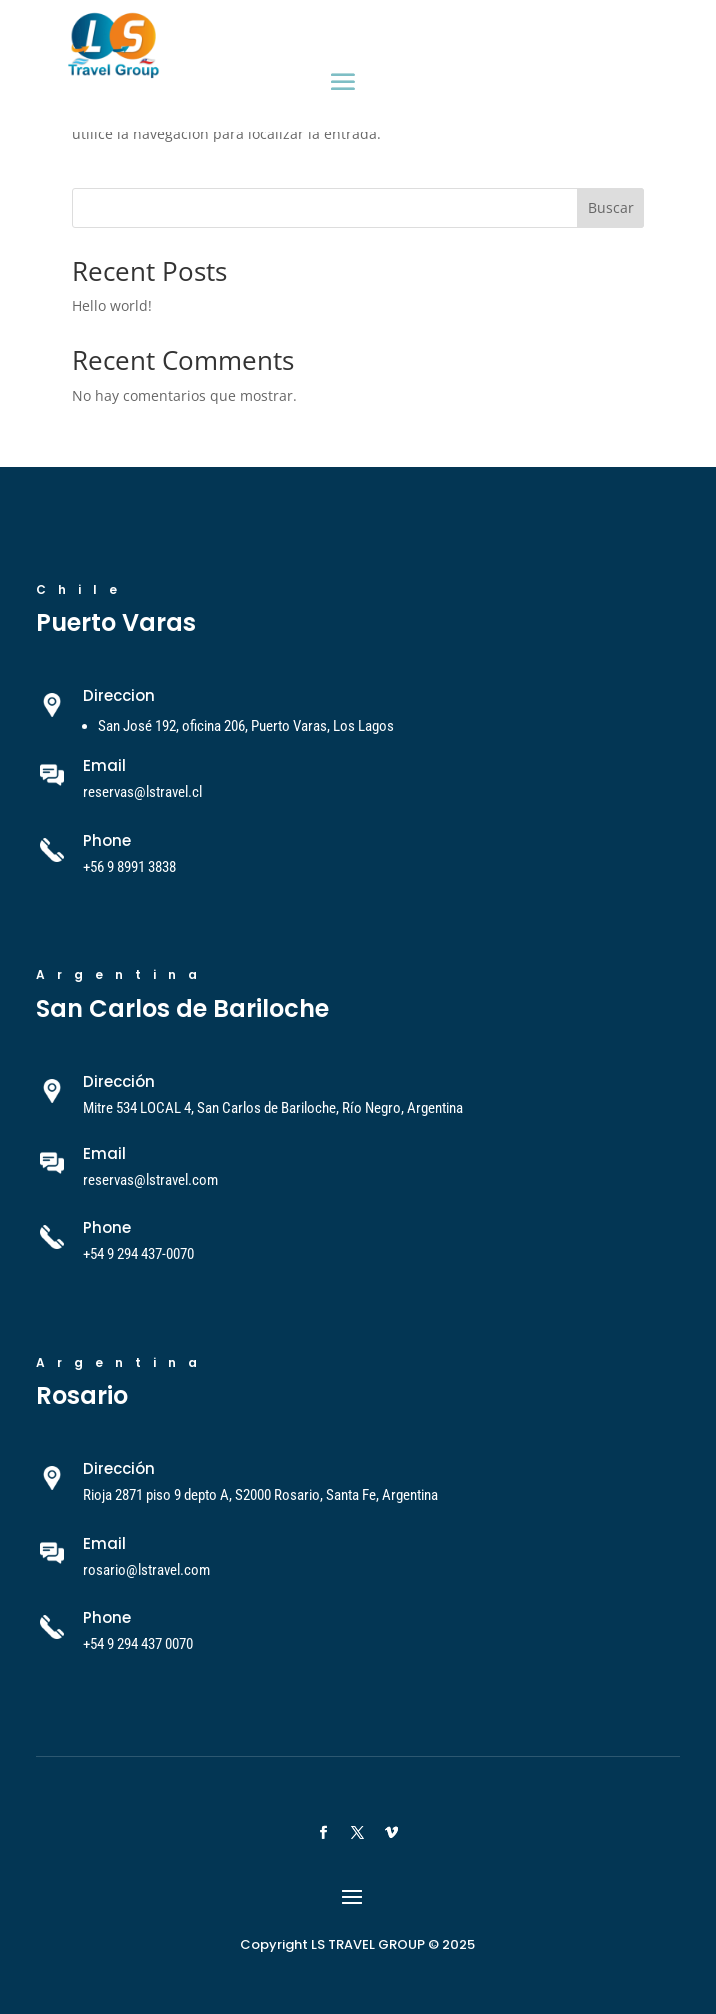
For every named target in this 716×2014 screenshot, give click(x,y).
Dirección (119, 1081)
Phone (107, 840)
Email (104, 1153)
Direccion (119, 695)
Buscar (611, 207)
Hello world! (112, 305)
